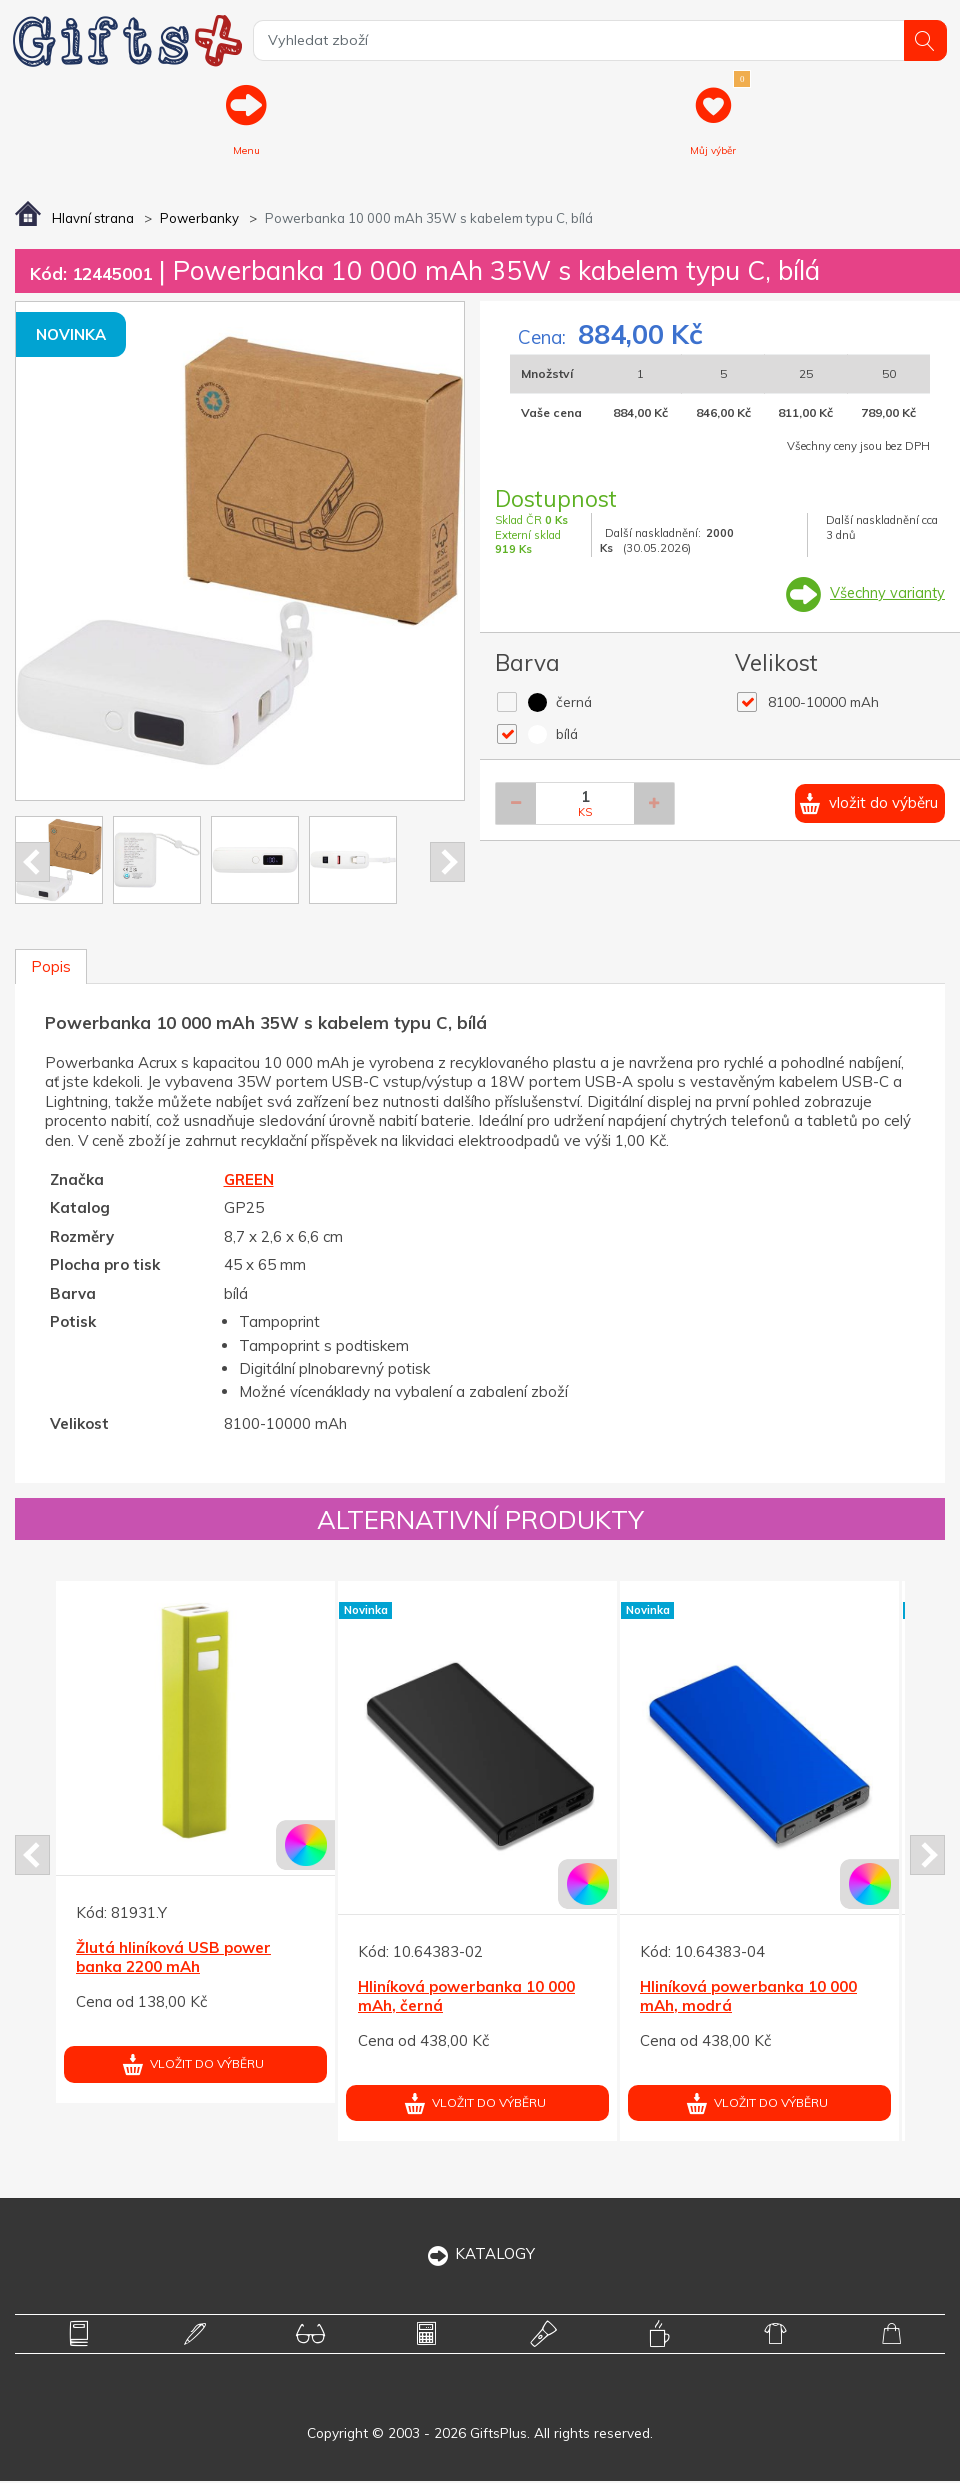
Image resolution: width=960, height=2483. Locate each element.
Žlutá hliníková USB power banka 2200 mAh (173, 1958)
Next (447, 863)
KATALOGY (480, 2254)
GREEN (249, 1180)
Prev (32, 863)
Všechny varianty (886, 594)
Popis (51, 968)
